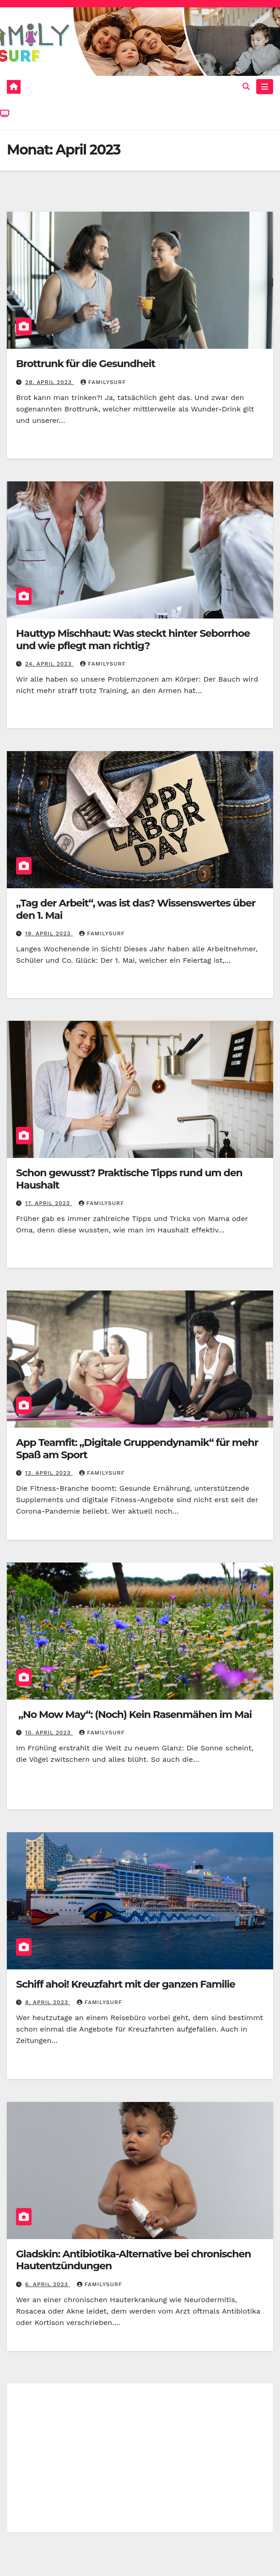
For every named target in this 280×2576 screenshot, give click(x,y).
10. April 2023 (49, 1732)
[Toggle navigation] (264, 87)
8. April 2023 (47, 2002)
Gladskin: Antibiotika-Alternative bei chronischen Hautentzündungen (133, 2260)
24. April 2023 (49, 664)
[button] (246, 86)
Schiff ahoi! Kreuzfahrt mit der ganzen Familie (125, 1984)
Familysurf (103, 382)
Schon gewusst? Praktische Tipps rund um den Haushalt (129, 1179)
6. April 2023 (47, 2284)
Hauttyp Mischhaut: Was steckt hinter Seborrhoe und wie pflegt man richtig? (133, 639)
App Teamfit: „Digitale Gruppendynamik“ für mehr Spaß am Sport (137, 1448)
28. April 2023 (49, 382)
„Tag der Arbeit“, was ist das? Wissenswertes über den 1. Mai (135, 909)
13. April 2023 (49, 1473)
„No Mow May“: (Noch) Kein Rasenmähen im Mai (134, 1714)
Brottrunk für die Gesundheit (85, 363)
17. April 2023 (48, 1203)
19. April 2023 (49, 933)
